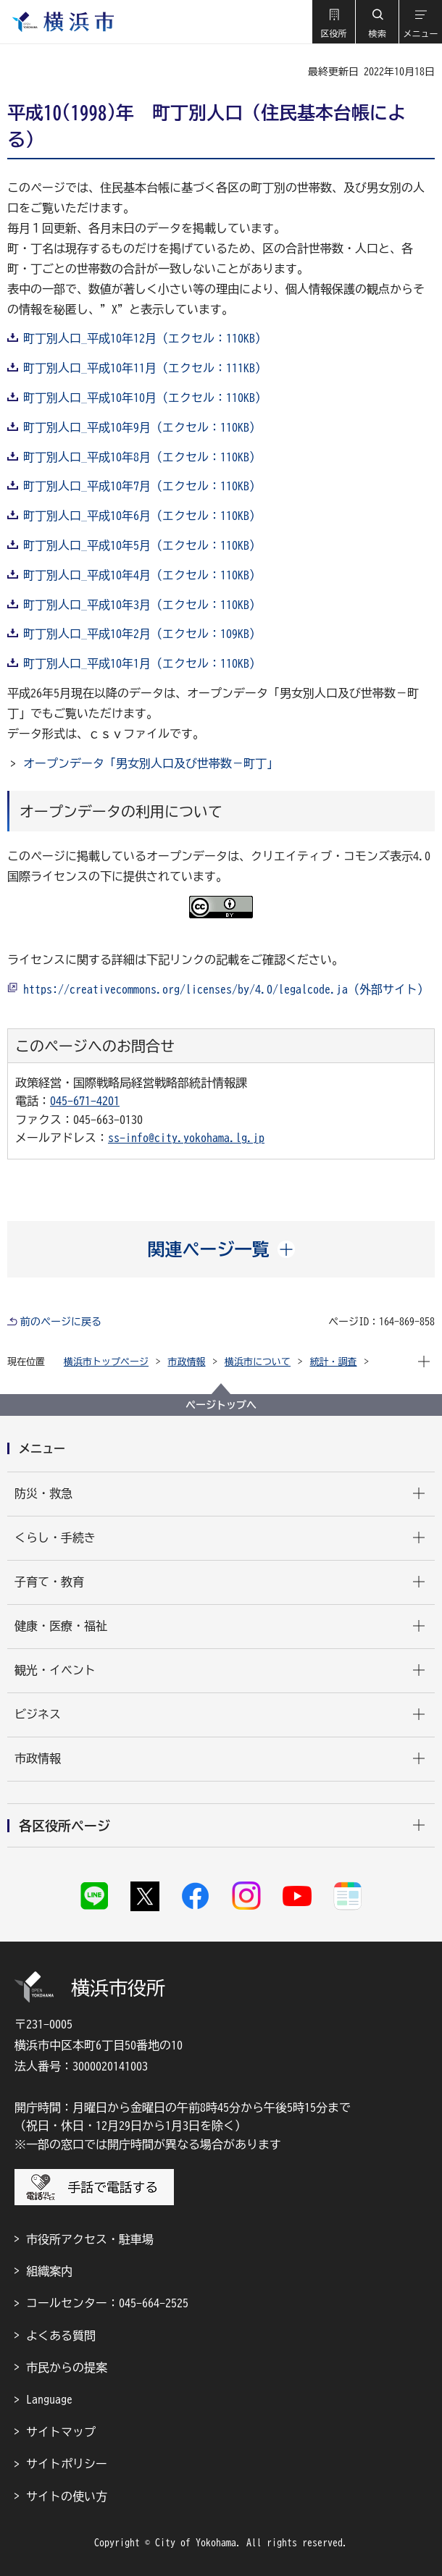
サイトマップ (61, 2432)
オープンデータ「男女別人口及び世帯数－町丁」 (150, 763)
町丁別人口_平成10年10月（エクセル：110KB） (145, 397)
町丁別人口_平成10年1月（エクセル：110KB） (142, 663)
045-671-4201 (85, 1101)
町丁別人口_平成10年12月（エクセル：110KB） (145, 338)
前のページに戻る (60, 1322)
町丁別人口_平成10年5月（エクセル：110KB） (142, 545)
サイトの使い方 (66, 2496)
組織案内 (49, 2271)
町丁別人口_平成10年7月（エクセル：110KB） (142, 486)
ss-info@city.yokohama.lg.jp (186, 1138)
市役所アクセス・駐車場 (90, 2239)
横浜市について (258, 1362)
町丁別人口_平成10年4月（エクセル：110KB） (142, 575)
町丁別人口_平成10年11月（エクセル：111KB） (145, 368)
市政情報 (187, 1362)
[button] (333, 21)
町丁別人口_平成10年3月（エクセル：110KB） (142, 605)
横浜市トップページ (106, 1362)
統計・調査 (333, 1362)
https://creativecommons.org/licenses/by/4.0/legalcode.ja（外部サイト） (226, 989)
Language (49, 2399)
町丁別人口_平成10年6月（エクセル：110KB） (142, 515)
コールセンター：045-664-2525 (107, 2303)
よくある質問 (61, 2335)
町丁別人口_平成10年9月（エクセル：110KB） (142, 427)
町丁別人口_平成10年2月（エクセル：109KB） (142, 633)
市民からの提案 (66, 2367)
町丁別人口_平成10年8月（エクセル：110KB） (142, 457)
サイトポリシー (66, 2464)
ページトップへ (221, 1405)
